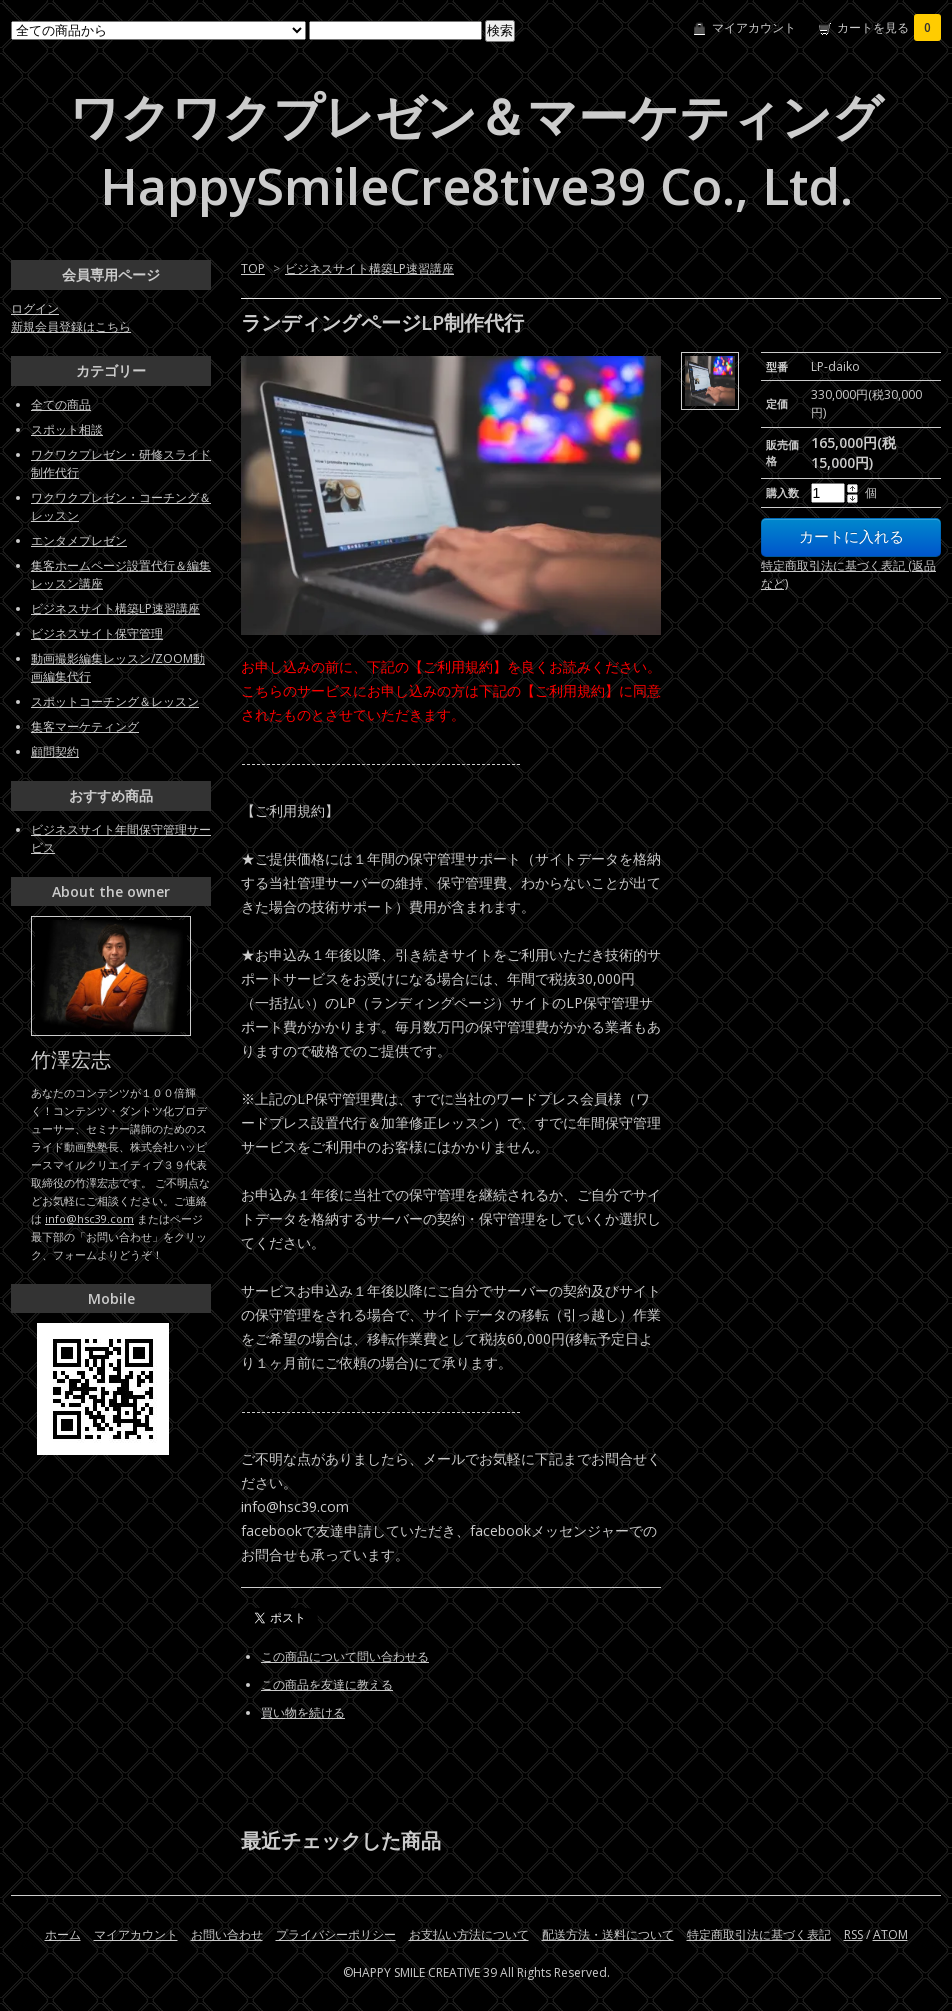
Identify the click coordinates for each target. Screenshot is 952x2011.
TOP (253, 268)
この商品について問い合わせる (345, 1656)
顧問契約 (55, 751)
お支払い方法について (469, 1934)
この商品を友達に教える (327, 1684)
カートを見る (889, 27)
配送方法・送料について (608, 1934)
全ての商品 (61, 404)
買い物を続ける (303, 1712)
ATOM (890, 1934)
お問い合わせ (227, 1934)
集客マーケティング (85, 726)
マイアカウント (754, 27)
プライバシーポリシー (336, 1934)
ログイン (35, 308)
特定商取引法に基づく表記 (759, 1934)
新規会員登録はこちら (71, 326)
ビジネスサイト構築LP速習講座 (369, 268)
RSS (853, 1934)
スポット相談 (67, 429)
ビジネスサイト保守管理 (97, 633)
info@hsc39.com (89, 1218)
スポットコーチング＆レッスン (115, 701)
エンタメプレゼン (79, 540)
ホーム (63, 1934)
